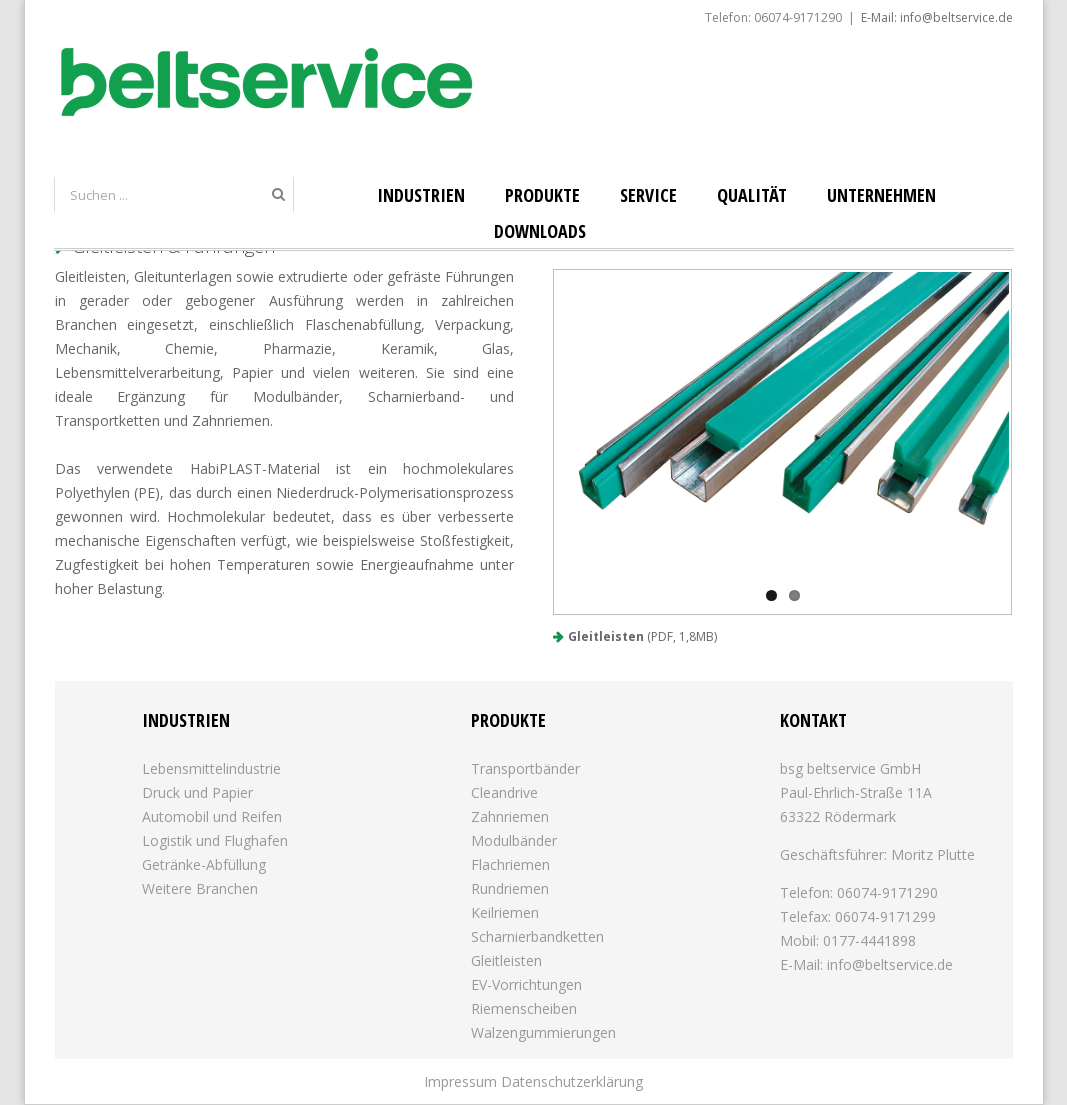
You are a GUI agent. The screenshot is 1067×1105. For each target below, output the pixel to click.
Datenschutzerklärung (572, 1081)
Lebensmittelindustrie (211, 768)
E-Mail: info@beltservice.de (937, 17)
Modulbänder (514, 840)
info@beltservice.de (890, 964)
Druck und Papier (197, 792)
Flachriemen (510, 864)
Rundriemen (510, 888)
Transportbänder (525, 768)
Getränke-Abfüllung (204, 864)
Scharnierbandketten (537, 936)
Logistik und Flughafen (215, 840)
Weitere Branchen (200, 888)
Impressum (460, 1081)
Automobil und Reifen (212, 816)
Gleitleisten (606, 636)
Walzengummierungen (543, 1032)
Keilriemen (505, 912)
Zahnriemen (510, 816)
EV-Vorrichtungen (526, 984)
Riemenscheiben (524, 1008)
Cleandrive (504, 792)
